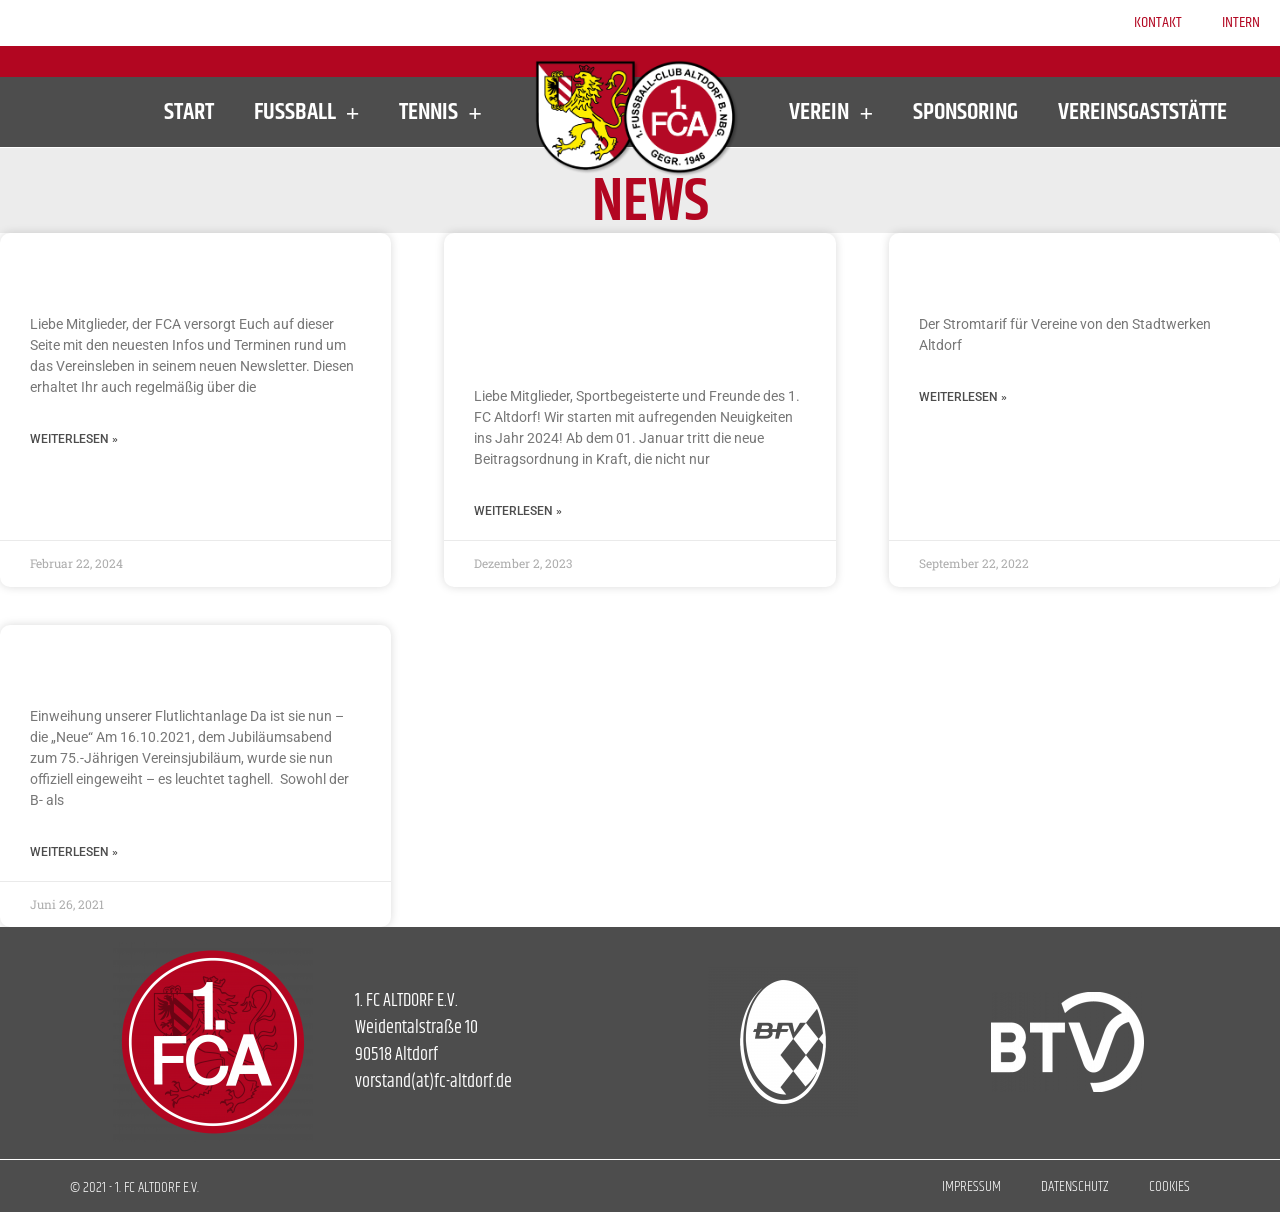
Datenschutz (1075, 1186)
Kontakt (1158, 22)
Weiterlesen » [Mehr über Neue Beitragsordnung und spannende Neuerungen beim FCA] (518, 511)
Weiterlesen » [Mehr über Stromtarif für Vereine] (963, 397)
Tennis (440, 112)
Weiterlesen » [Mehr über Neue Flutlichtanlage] (74, 852)
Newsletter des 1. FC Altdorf (177, 270)
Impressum (971, 1186)
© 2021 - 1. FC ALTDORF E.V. (134, 1187)
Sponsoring (965, 112)
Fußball (307, 112)
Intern (1241, 22)
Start (189, 112)
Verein (831, 112)
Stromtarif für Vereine (1038, 270)
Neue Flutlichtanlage (143, 662)
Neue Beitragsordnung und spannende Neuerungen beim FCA (634, 306)
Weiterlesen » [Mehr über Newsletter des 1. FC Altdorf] (74, 439)
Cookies (1169, 1186)
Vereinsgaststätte (1142, 112)
